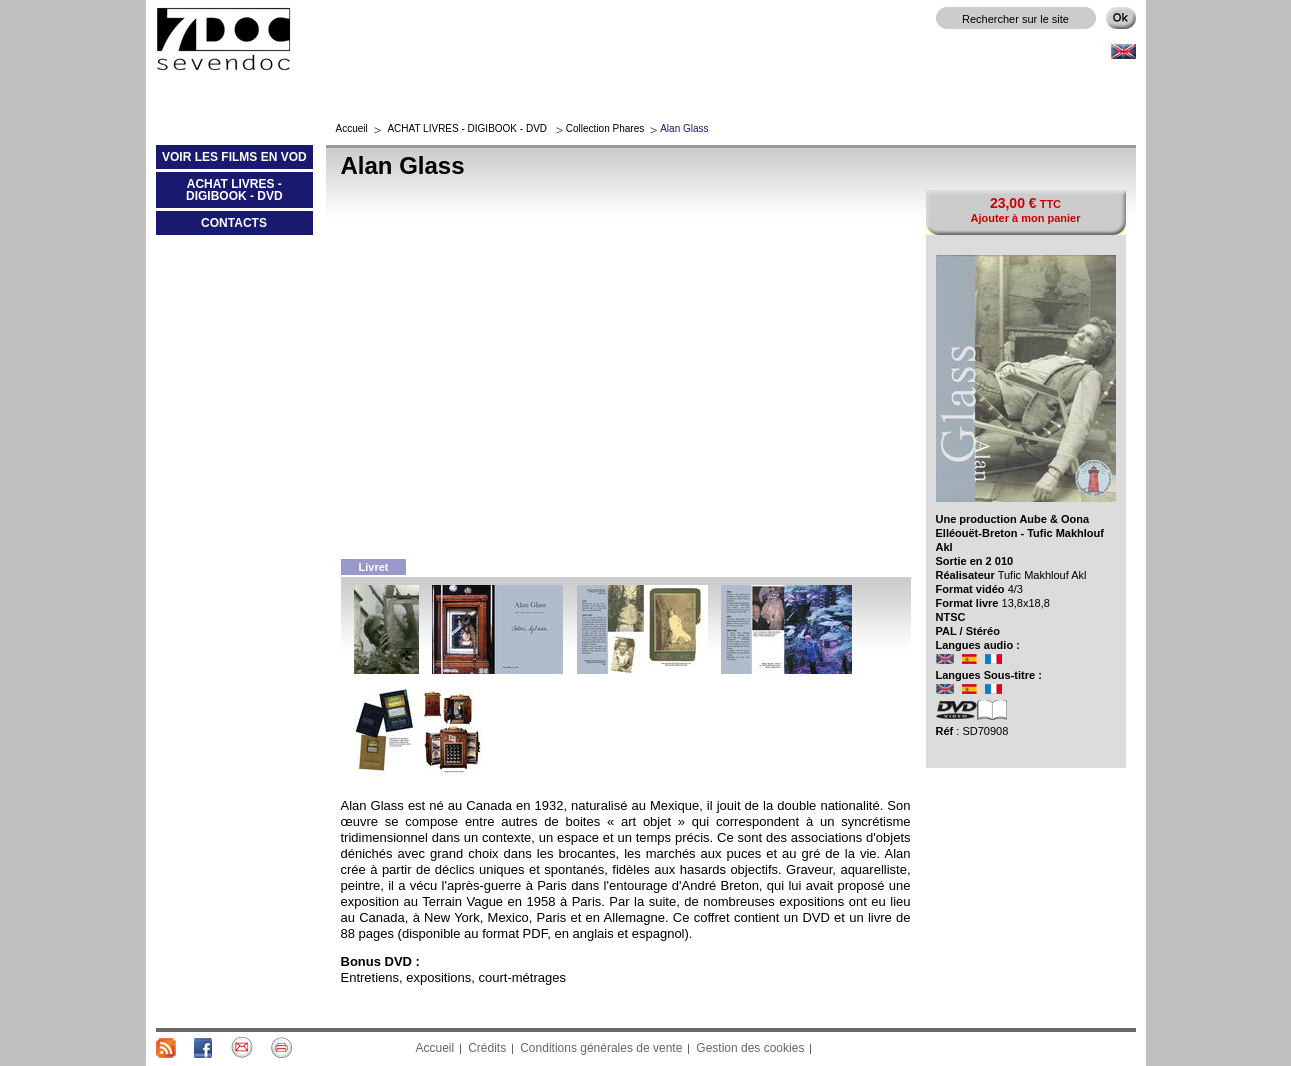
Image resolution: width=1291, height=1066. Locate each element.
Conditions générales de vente (601, 1048)
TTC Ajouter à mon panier (1025, 209)
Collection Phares (605, 128)
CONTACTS (234, 223)
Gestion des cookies (750, 1048)
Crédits (487, 1048)
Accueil (352, 128)
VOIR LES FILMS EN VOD (231, 161)
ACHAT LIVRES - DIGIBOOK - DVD (219, 194)
